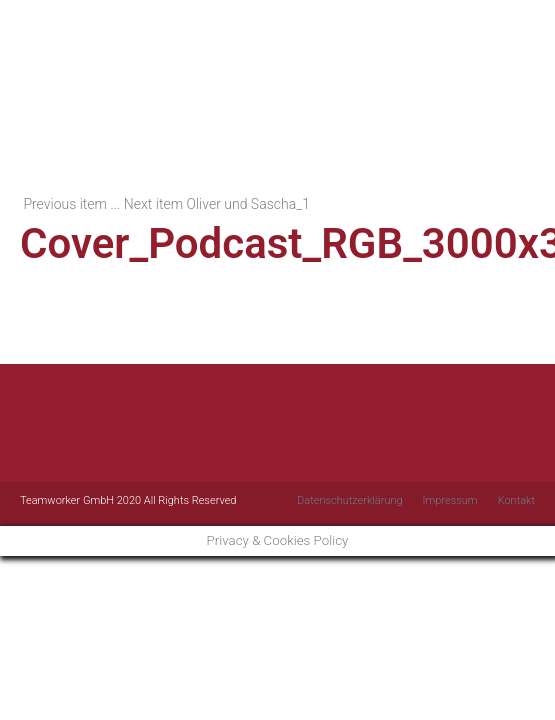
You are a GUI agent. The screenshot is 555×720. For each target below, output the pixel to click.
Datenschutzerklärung (350, 500)
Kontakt (516, 500)
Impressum (450, 500)
